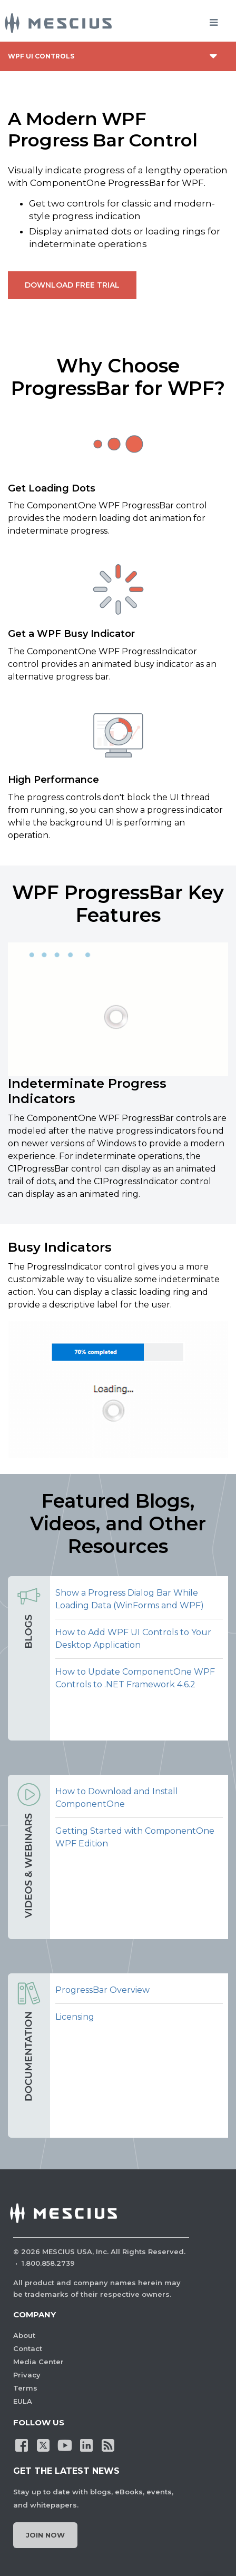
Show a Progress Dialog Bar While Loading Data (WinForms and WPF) (129, 1599)
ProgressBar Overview (102, 1990)
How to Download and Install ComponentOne (116, 1797)
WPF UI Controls (41, 56)
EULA (22, 2401)
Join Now (45, 2535)
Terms (25, 2388)
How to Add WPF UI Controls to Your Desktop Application (133, 1638)
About (24, 2335)
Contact (27, 2348)
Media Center (38, 2361)
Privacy (27, 2375)
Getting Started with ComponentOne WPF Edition (134, 1837)
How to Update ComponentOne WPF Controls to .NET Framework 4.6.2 (135, 1678)
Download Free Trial (72, 285)
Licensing (74, 2017)
